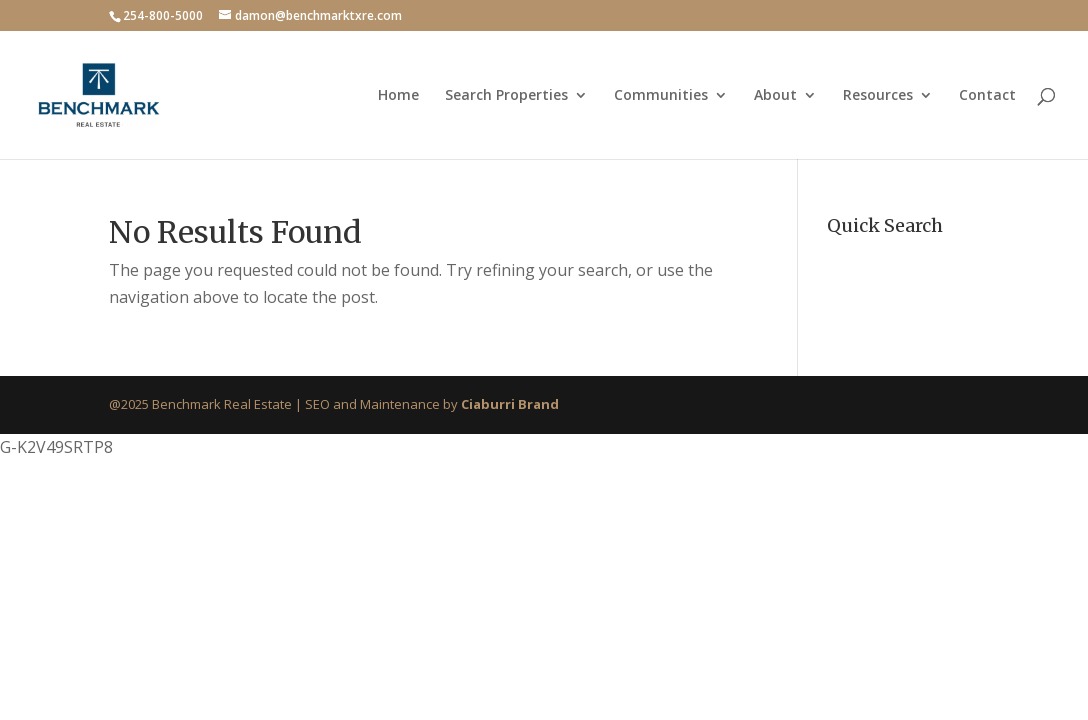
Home (398, 96)
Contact (987, 96)
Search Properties (506, 96)
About (775, 96)
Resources (878, 96)
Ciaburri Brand (510, 404)
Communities (661, 96)
